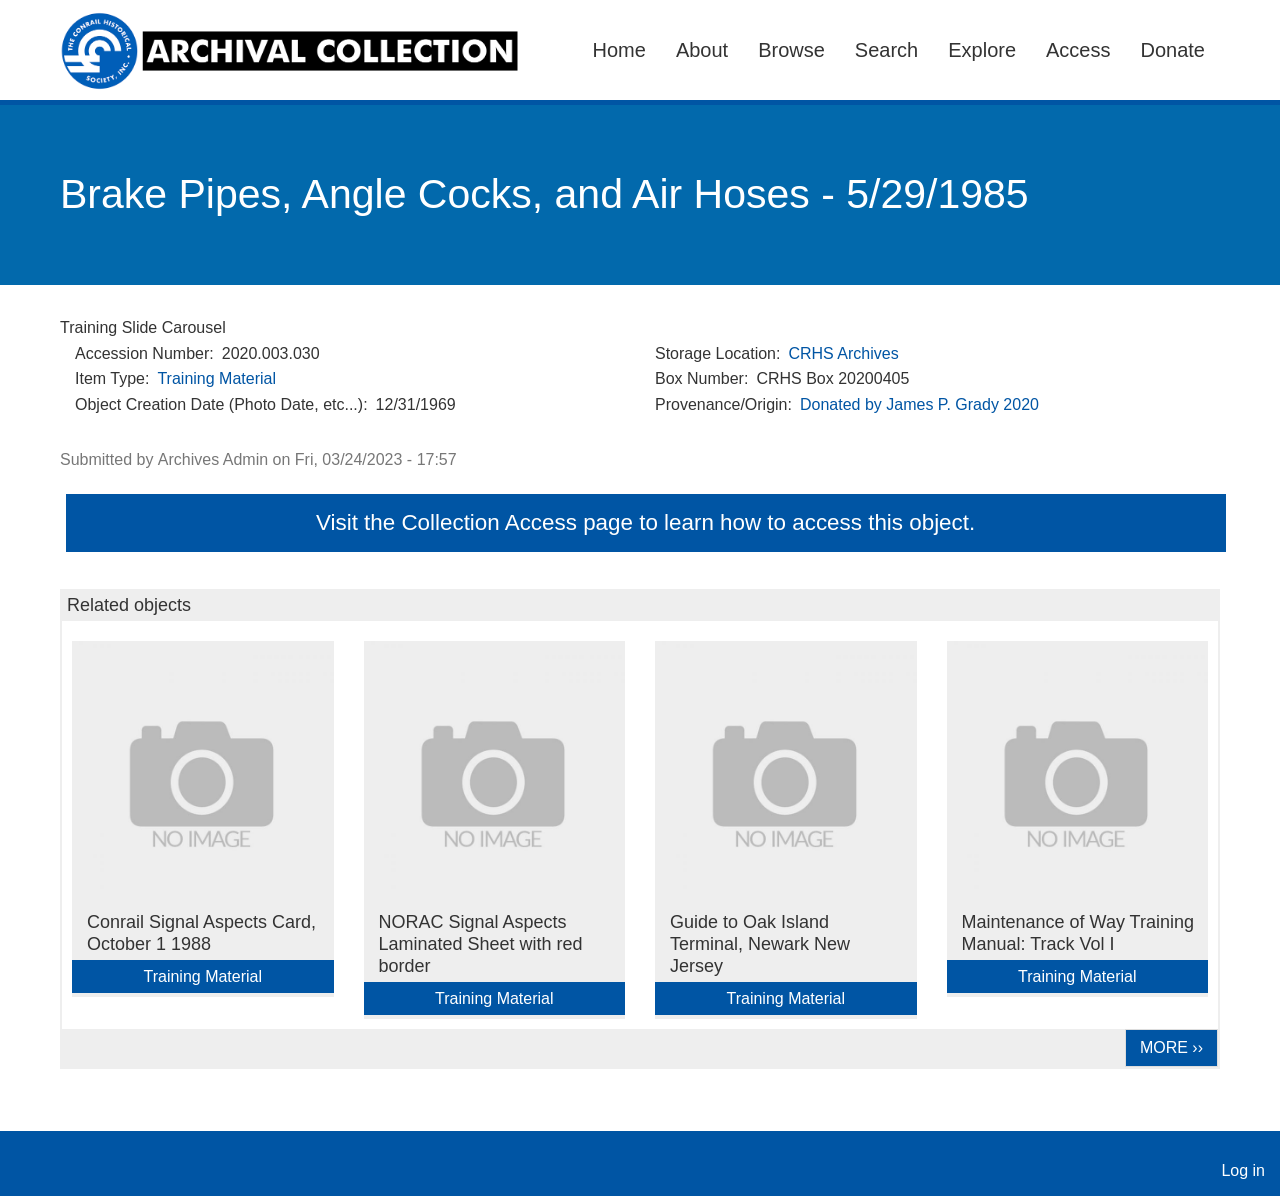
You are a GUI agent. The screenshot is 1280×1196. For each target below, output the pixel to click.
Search (886, 50)
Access (1078, 50)
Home (619, 50)
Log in (1243, 1170)
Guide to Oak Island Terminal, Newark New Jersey (760, 944)
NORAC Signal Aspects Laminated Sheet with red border (481, 944)
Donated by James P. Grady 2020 (919, 404)
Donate (1173, 50)
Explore (982, 50)
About (702, 50)
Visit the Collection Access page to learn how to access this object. (645, 522)
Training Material (216, 378)
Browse (791, 50)
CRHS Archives (843, 353)
